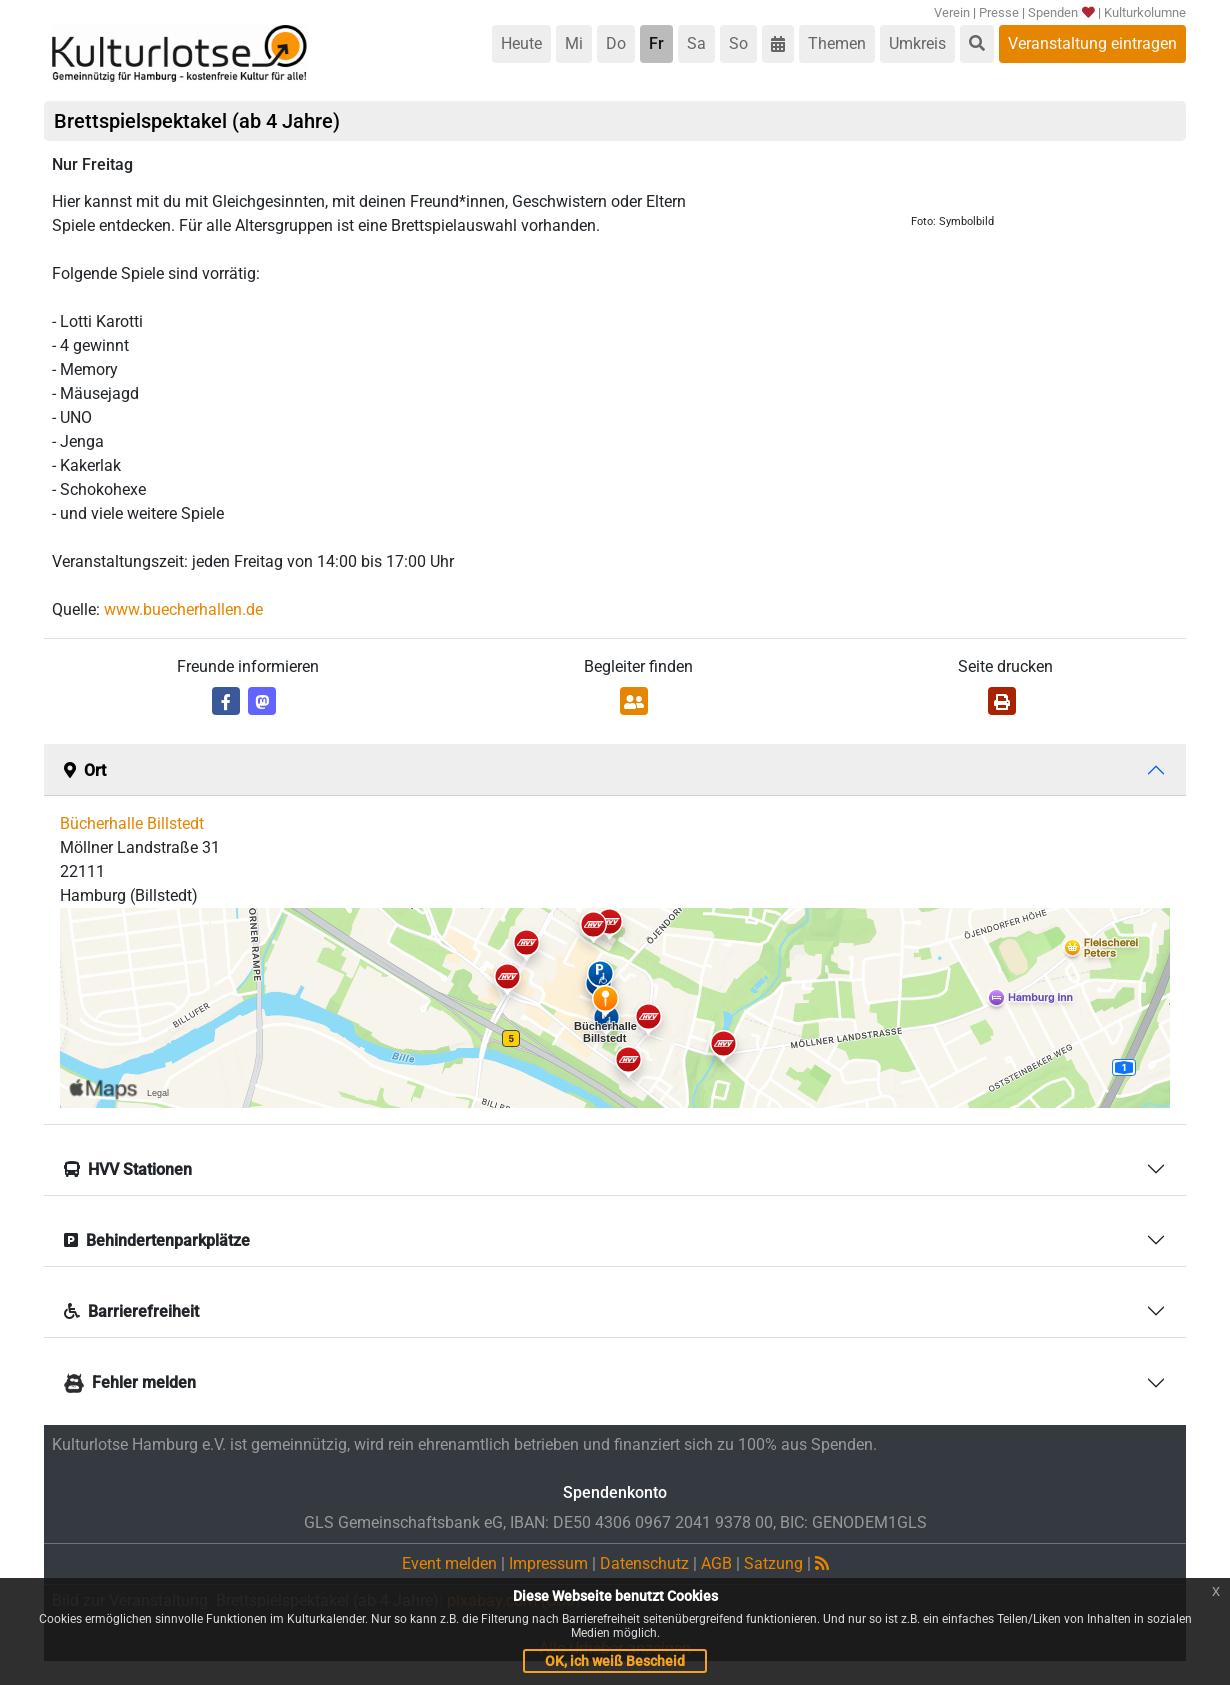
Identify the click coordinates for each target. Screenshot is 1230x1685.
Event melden (449, 1563)
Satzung (773, 1563)
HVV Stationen (128, 1169)
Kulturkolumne (1145, 12)
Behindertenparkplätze (157, 1240)
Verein (952, 12)
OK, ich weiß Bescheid (615, 1661)
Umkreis (917, 43)
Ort (85, 770)
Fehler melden (130, 1382)
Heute (521, 43)
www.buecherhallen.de (183, 609)
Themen (837, 43)
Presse (999, 12)
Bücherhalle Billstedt (132, 823)
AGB (716, 1563)
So (738, 43)
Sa (696, 43)
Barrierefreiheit (131, 1311)
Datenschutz (644, 1563)
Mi (574, 43)
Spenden (1060, 12)
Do (616, 43)
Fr (656, 43)
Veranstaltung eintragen (1092, 43)
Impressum (548, 1563)
